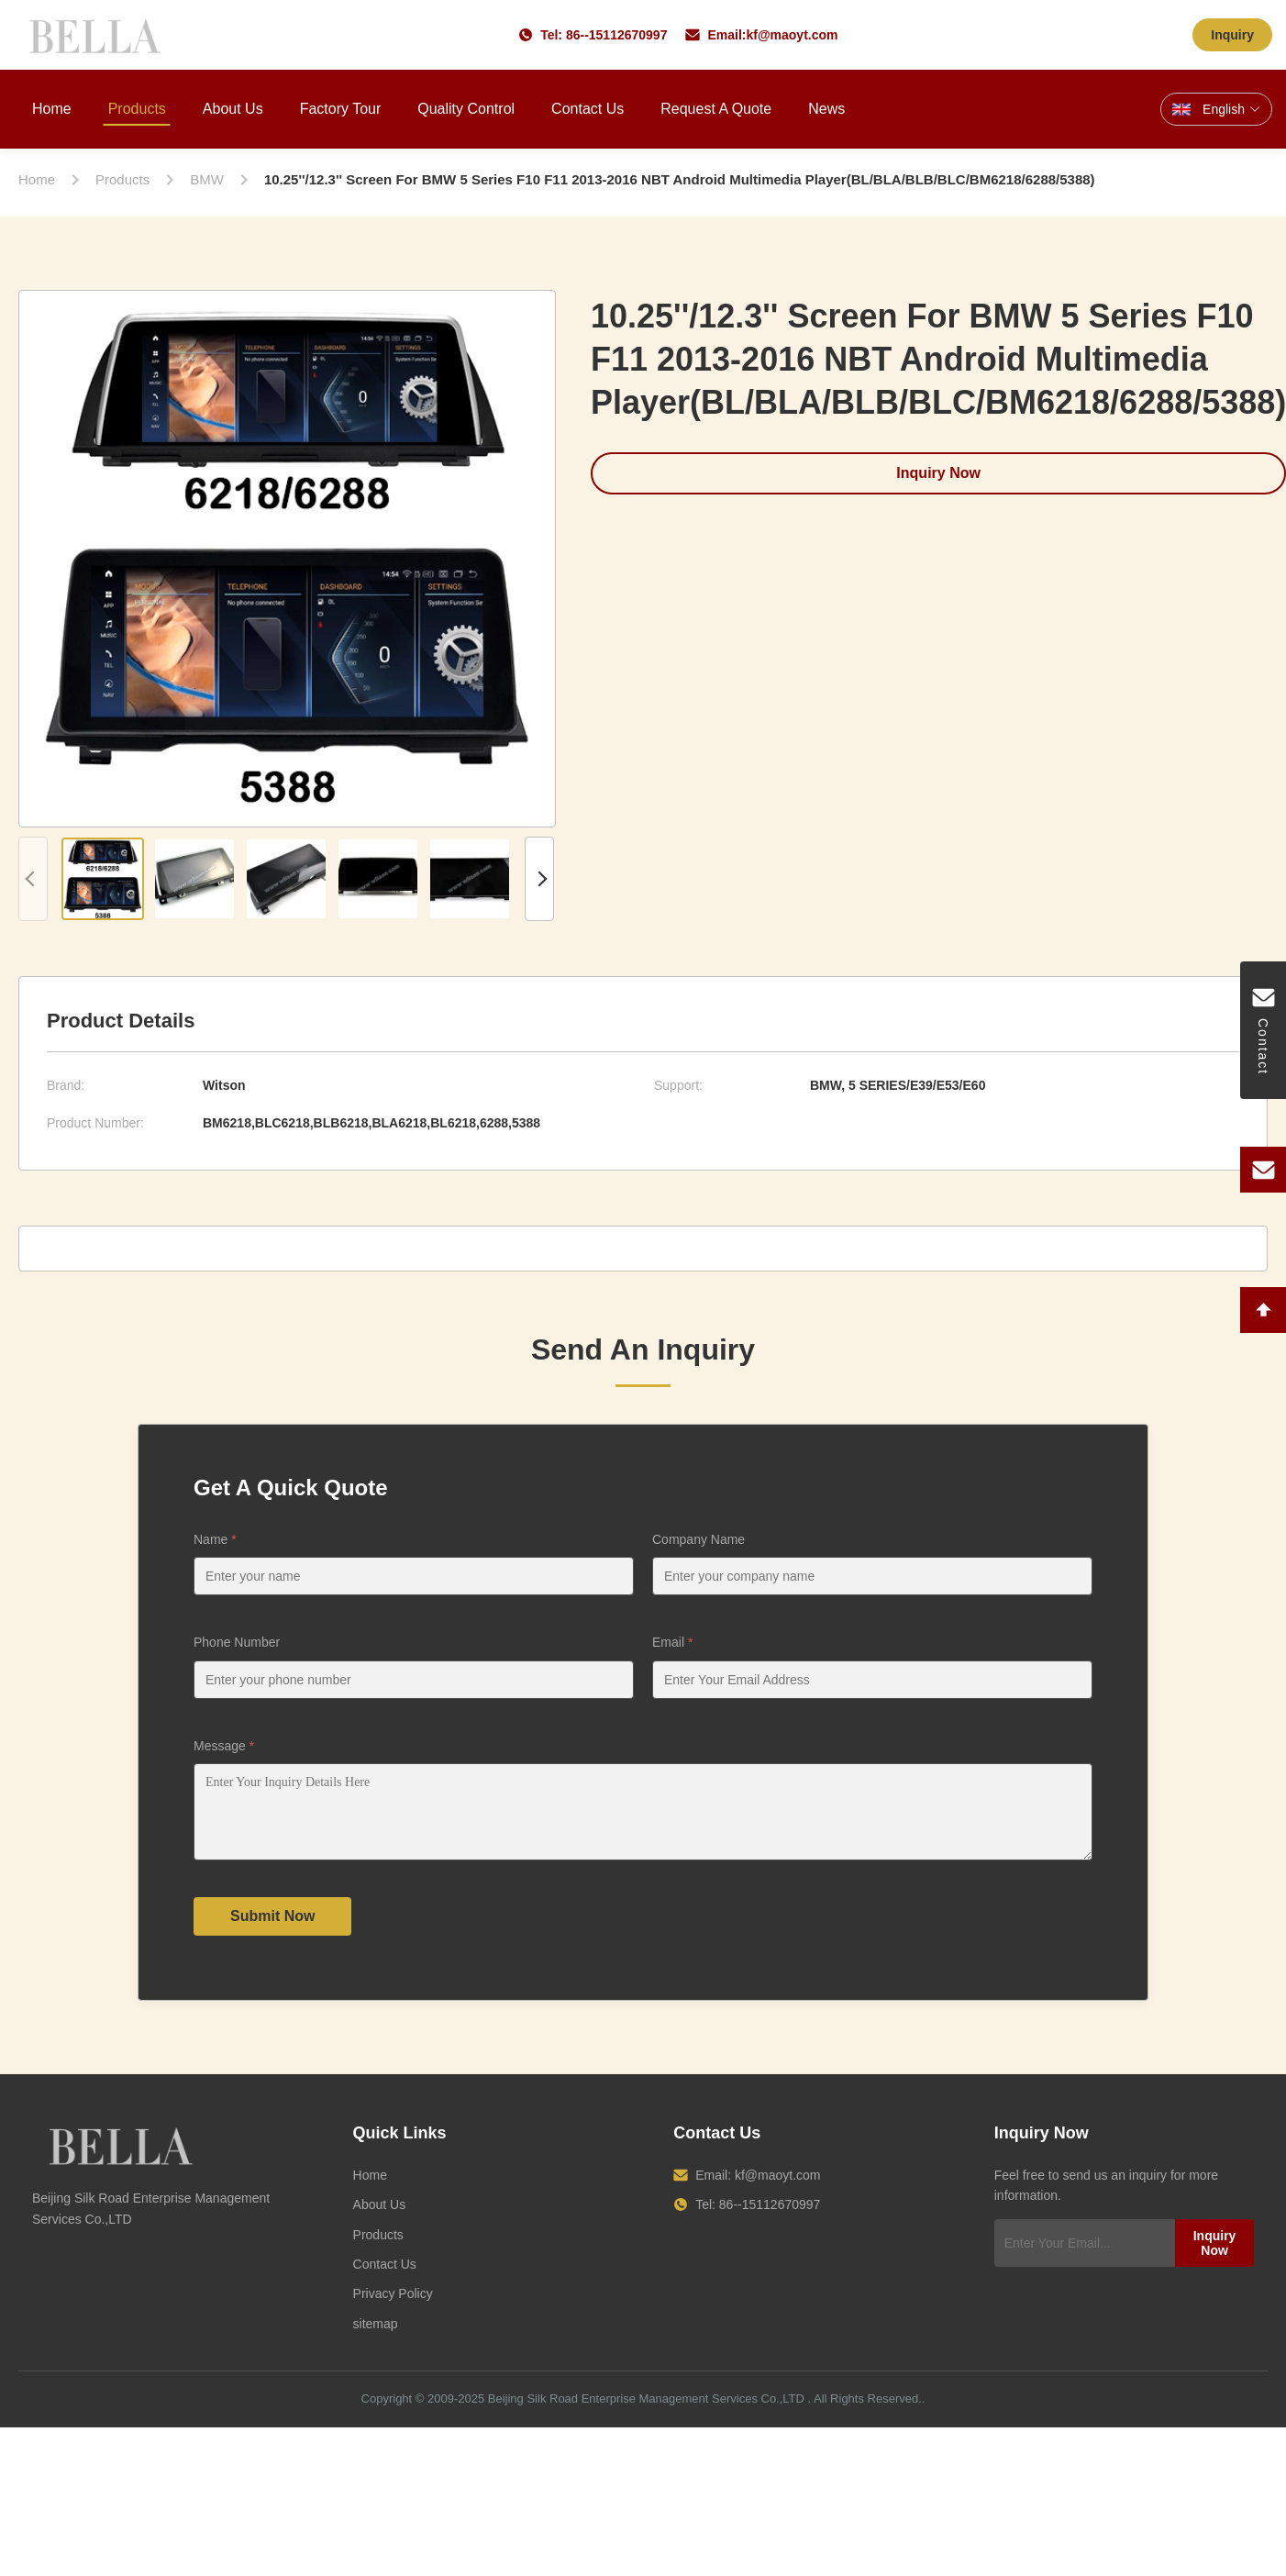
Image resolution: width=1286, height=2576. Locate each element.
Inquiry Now (1214, 2256)
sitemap (375, 2337)
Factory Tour (341, 109)
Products (137, 109)
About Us (233, 109)
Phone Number (237, 1642)
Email (672, 1642)
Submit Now (272, 1930)
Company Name (698, 1539)
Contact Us (587, 109)
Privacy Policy (393, 2307)
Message (224, 1745)
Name (215, 1539)
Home (52, 109)
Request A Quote (715, 109)
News (826, 109)
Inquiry (1232, 35)
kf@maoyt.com (791, 35)
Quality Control (466, 109)
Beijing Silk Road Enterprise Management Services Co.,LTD (646, 2412)
